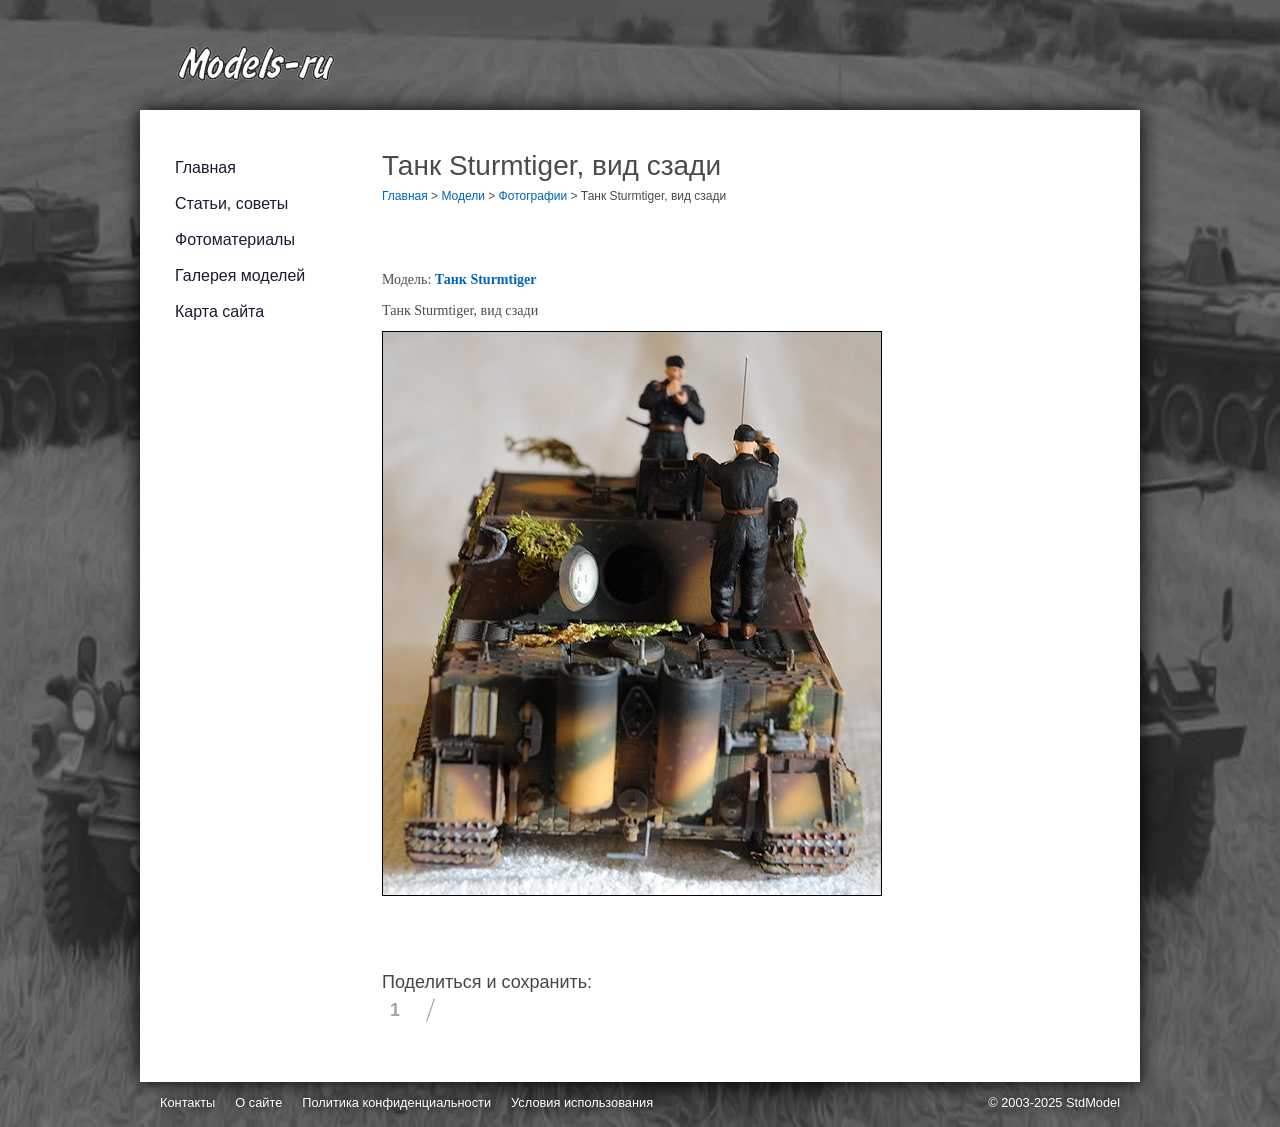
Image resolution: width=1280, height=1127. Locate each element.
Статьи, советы (231, 203)
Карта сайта (219, 311)
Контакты (187, 1102)
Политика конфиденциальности (396, 1102)
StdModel (1093, 1102)
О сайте (258, 1102)
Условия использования (582, 1102)
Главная (205, 167)
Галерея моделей (240, 275)
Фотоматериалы (235, 239)
